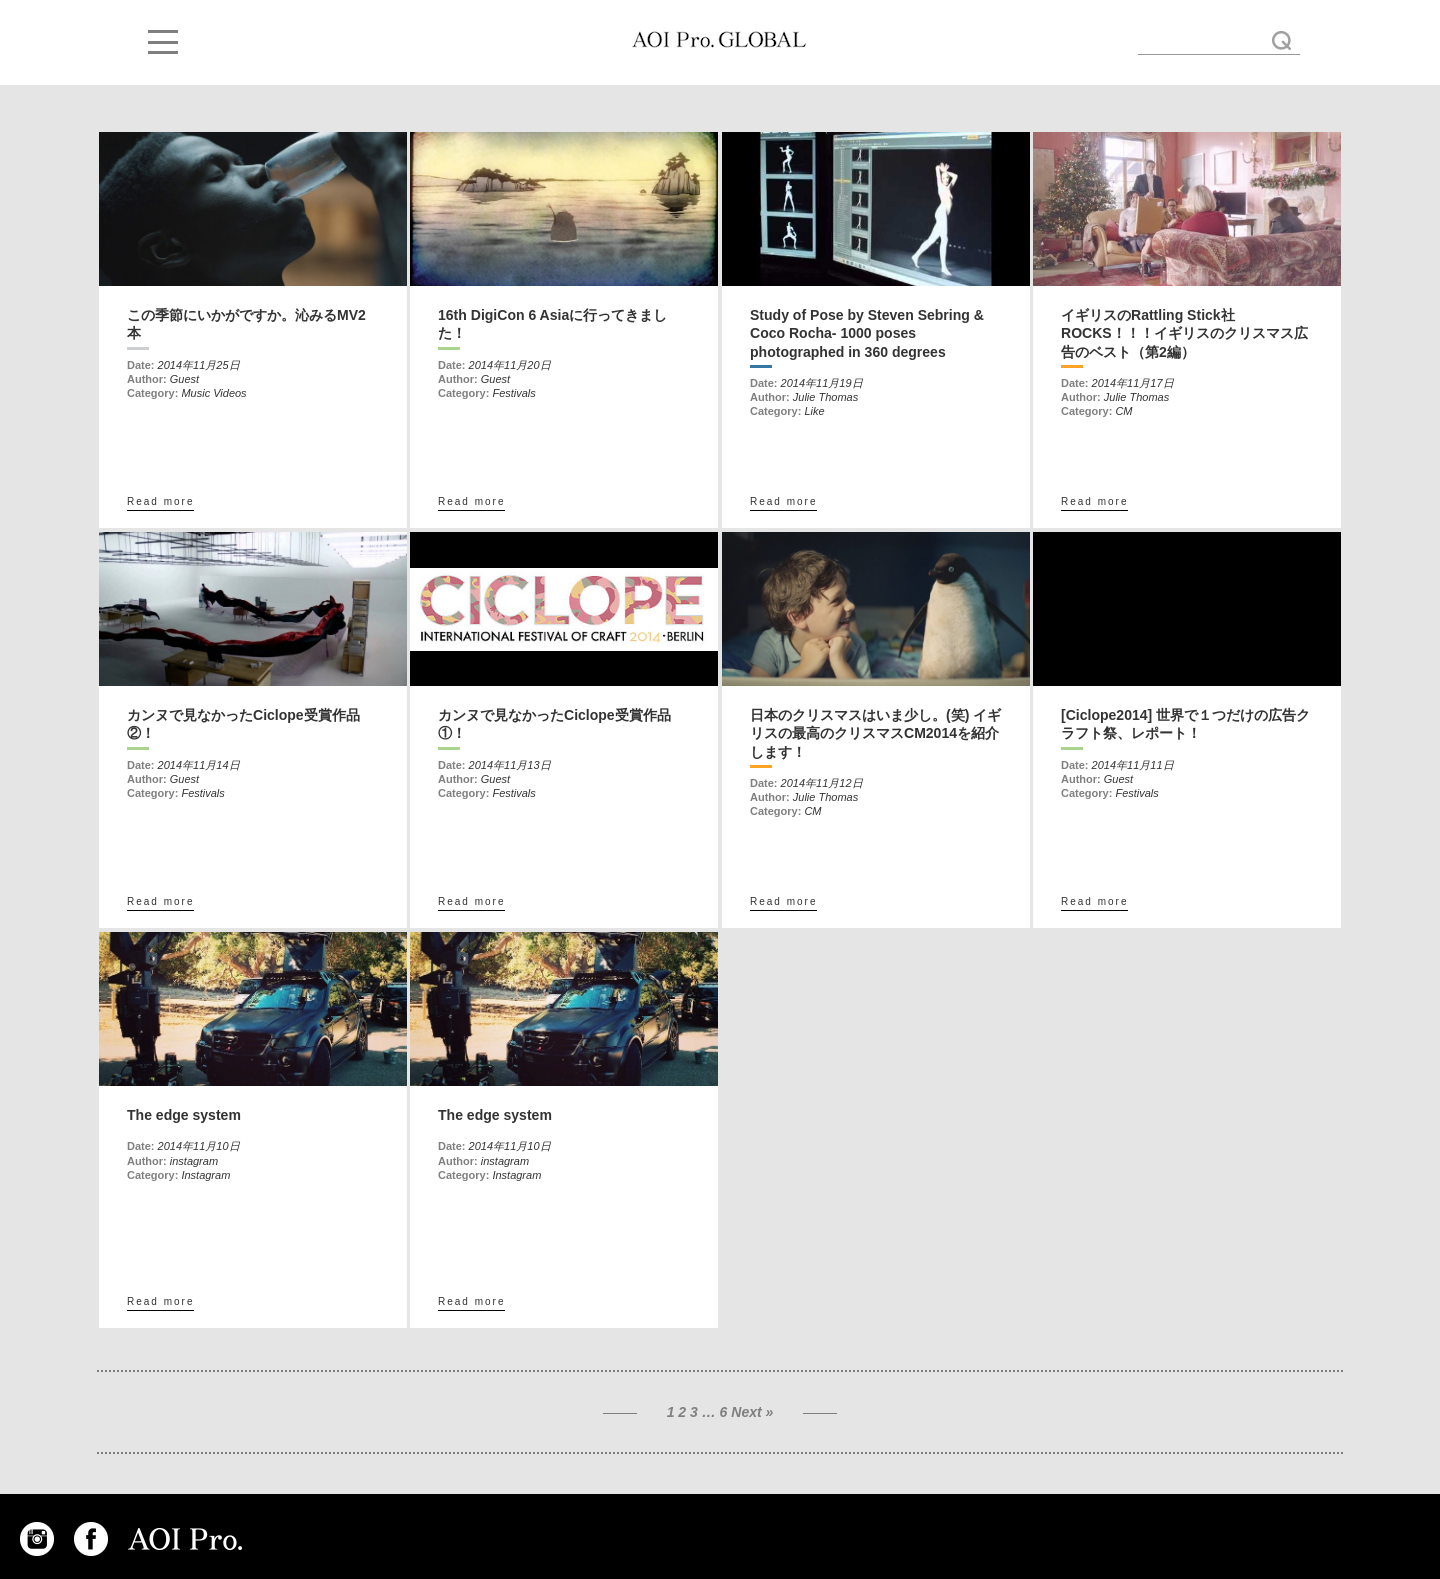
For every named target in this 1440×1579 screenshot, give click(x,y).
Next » (752, 1412)
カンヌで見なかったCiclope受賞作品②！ (243, 724)
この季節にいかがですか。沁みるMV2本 (246, 324)
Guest (184, 379)
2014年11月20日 (510, 365)
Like (814, 411)
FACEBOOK (91, 1539)
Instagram (205, 1175)
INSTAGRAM (37, 1539)
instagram (194, 1161)
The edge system (184, 1115)
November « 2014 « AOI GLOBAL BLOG (719, 40)
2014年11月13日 (510, 765)
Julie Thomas (825, 397)
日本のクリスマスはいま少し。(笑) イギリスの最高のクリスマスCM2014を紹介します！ (875, 733)
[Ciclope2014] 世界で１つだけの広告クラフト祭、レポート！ (1185, 724)
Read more (160, 501)
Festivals (513, 393)
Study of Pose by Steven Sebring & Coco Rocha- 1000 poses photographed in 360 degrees (867, 333)
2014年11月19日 (822, 383)
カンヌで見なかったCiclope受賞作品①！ (554, 724)
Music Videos (213, 393)
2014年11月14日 (199, 765)
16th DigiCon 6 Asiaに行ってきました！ (552, 324)
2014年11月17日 (1133, 383)
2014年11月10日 (199, 1146)
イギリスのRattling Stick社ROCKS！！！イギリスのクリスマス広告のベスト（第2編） (1184, 333)
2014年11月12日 (822, 783)
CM (1123, 411)
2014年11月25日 (199, 365)
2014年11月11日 (1133, 765)
